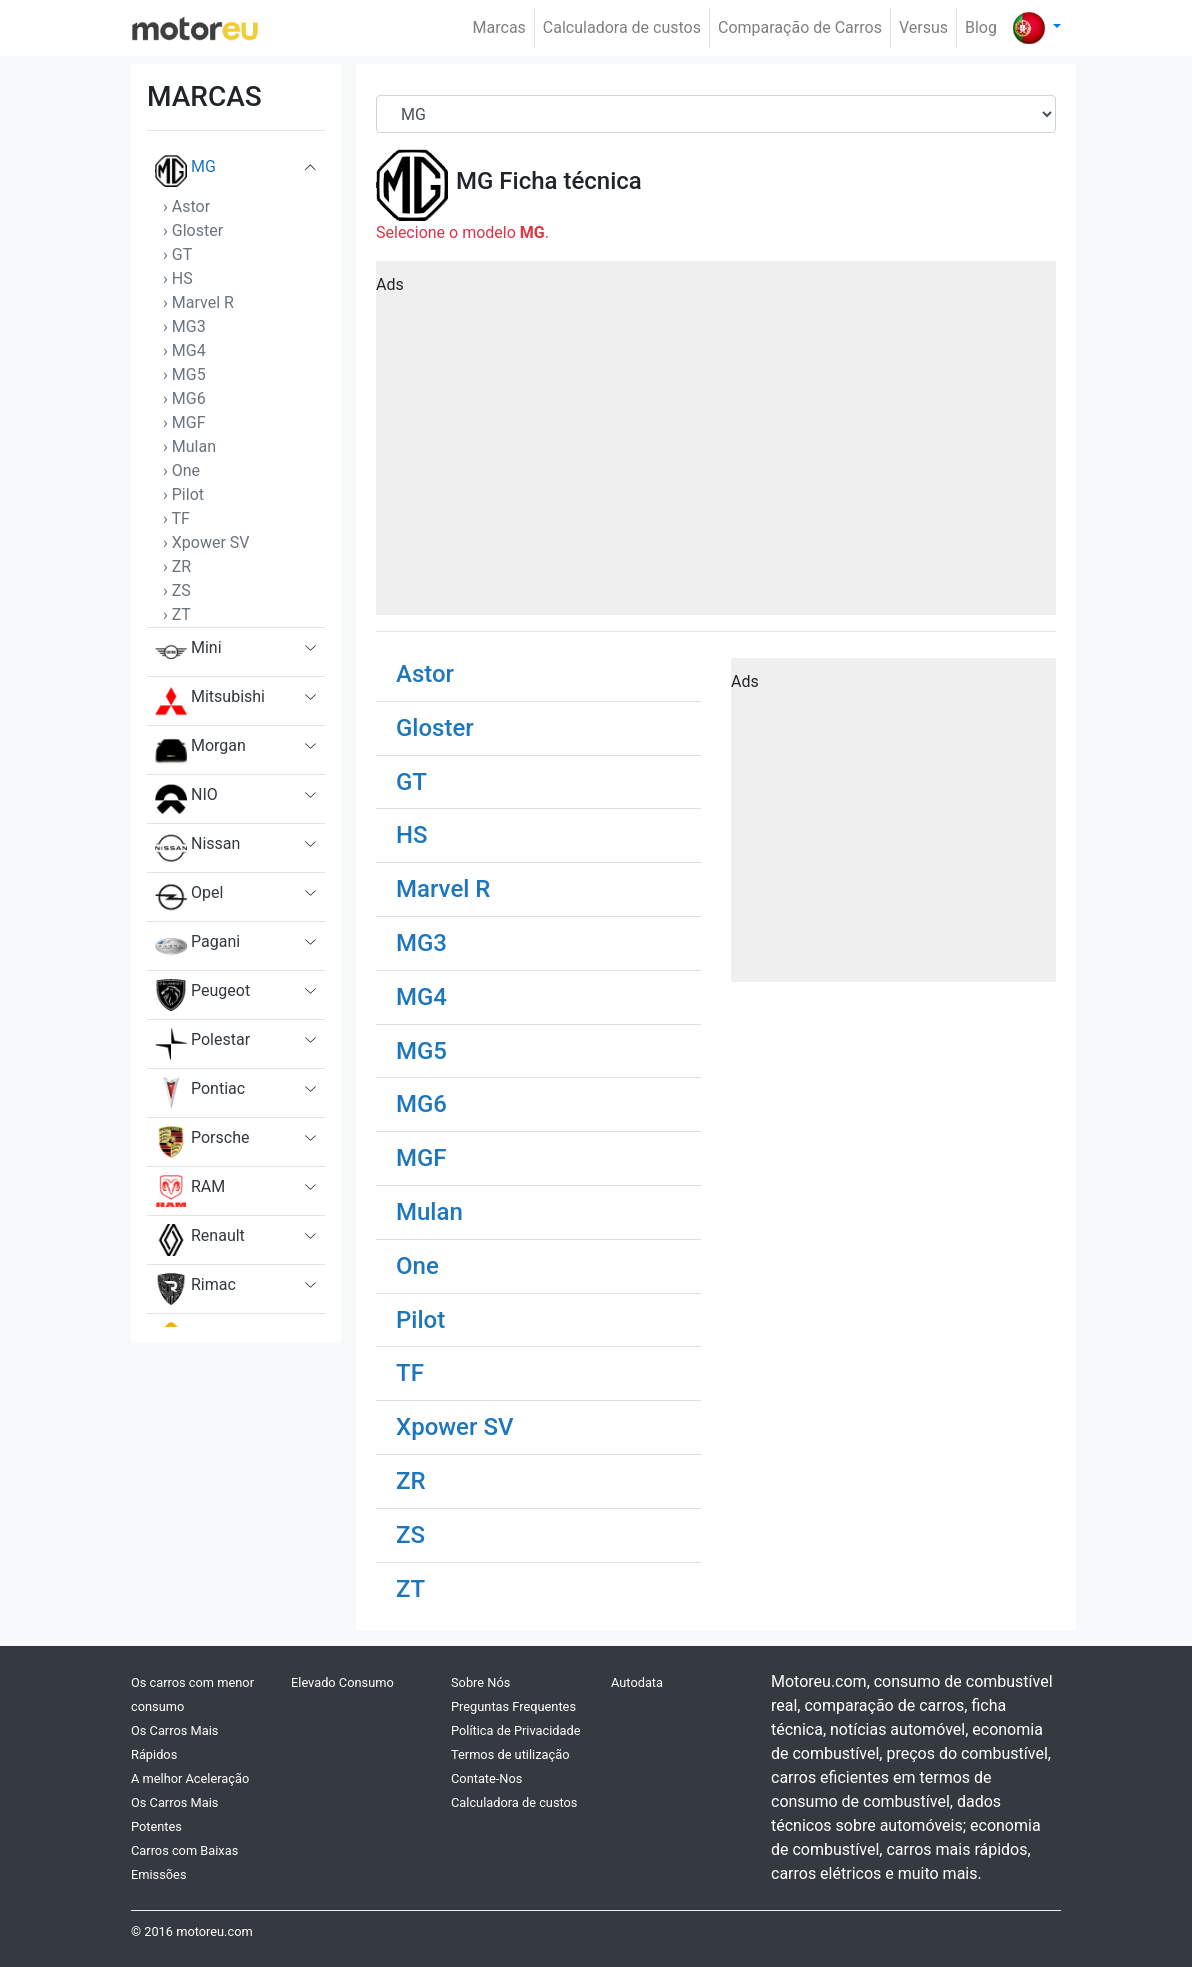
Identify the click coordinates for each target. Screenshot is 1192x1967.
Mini (188, 652)
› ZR (177, 566)
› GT (177, 254)
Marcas (499, 27)
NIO (186, 799)
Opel (189, 897)
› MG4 (184, 350)
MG (185, 171)
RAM (190, 1191)
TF (410, 1373)
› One (181, 470)
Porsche (202, 1142)
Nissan (197, 848)
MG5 (421, 1051)
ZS (410, 1535)
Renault (200, 1240)
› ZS (177, 590)
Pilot (420, 1320)
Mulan (429, 1212)
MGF (421, 1158)
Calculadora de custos (622, 27)
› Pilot (183, 494)
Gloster (435, 728)
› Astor (186, 206)
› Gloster (193, 230)
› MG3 (184, 326)
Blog (981, 27)
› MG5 (184, 374)
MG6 (421, 1104)
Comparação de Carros (800, 27)
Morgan (200, 750)
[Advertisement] (716, 445)
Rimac (195, 1289)
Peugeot (202, 995)
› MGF (184, 422)
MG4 (421, 997)
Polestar (202, 1044)
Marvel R (443, 889)
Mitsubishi (210, 701)
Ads (390, 284)
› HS (178, 278)
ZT (410, 1589)
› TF (176, 518)
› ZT (177, 614)
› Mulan (189, 446)
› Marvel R (198, 302)
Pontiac (200, 1093)
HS (412, 835)
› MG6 (184, 398)
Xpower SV (454, 1427)
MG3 (421, 943)
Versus (923, 27)
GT (411, 782)
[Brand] (716, 114)
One (417, 1266)
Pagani (197, 946)
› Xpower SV (206, 542)
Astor (425, 674)
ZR (411, 1481)
